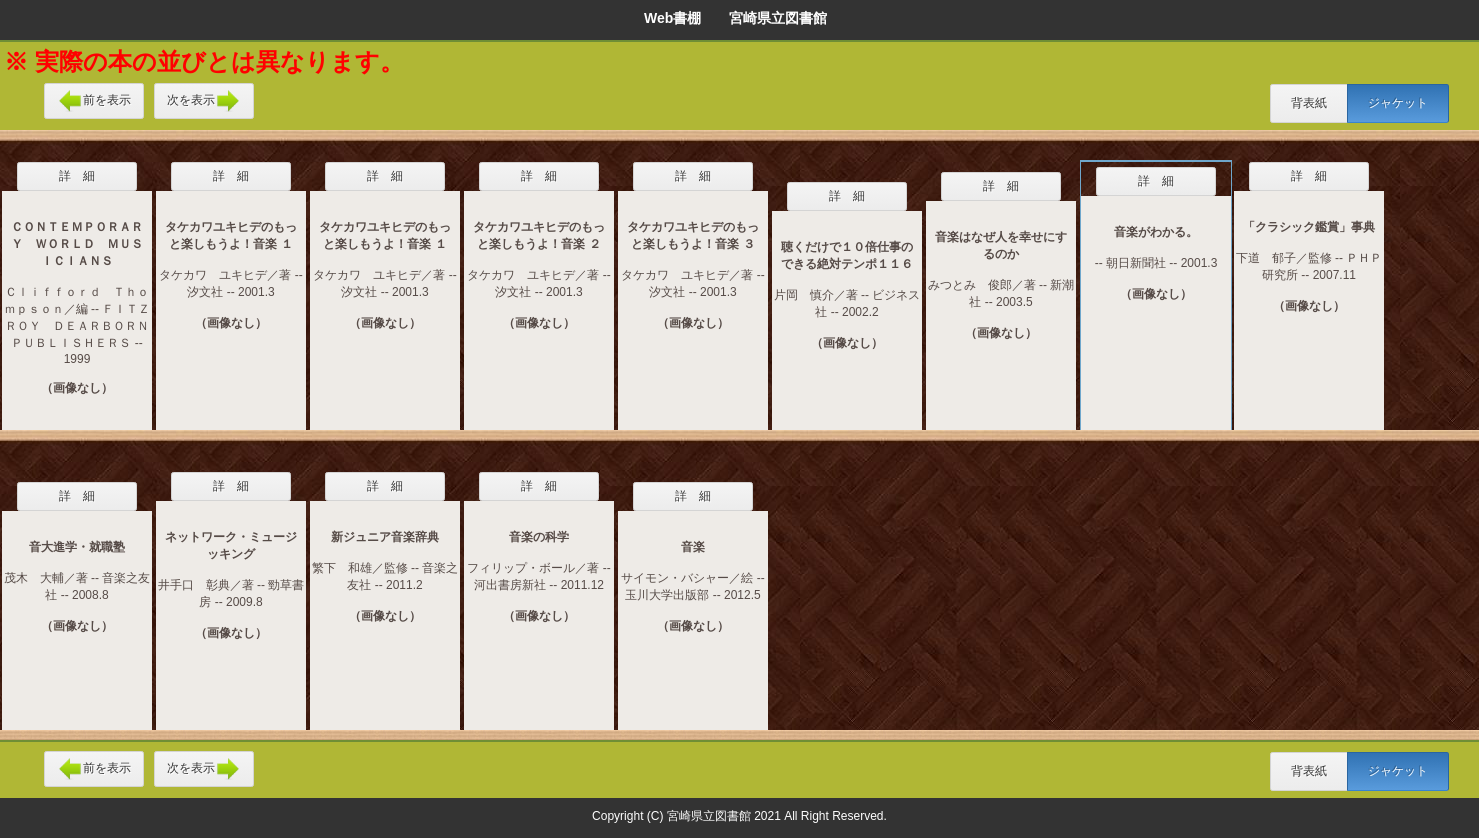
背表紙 (1309, 103)
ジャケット (1398, 103)
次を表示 (204, 101)
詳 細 (77, 176)
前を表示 (94, 101)
